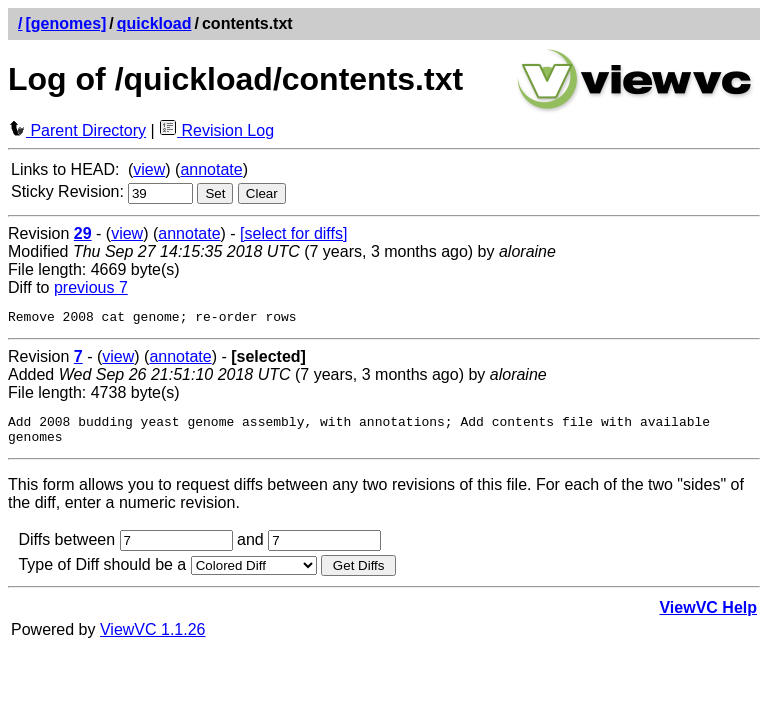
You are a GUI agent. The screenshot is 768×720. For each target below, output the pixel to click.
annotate (211, 169)
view (149, 169)
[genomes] (65, 23)
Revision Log (216, 130)
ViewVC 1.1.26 (153, 638)
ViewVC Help (708, 616)
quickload (154, 23)
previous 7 (91, 287)
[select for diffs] (293, 233)
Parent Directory (77, 130)
